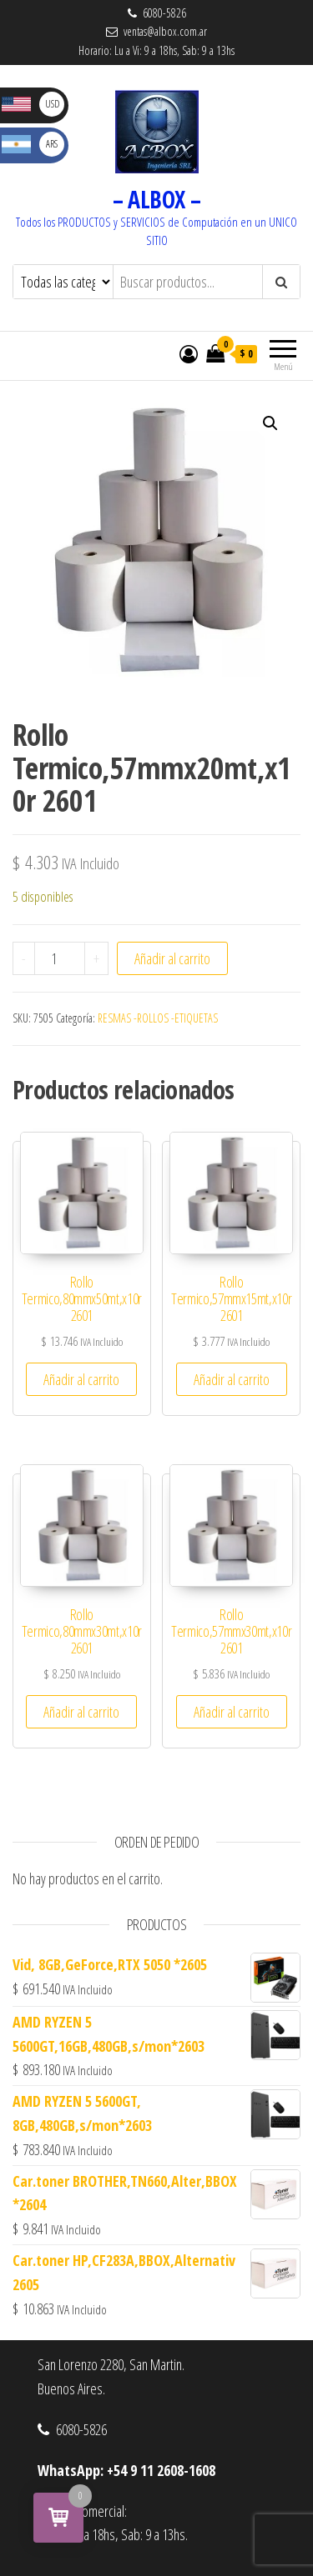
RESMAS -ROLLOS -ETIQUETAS (158, 1018)
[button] (270, 423)
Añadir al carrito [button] (81, 1379)
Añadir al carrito (172, 958)
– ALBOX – (157, 199)
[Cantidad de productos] (59, 958)
